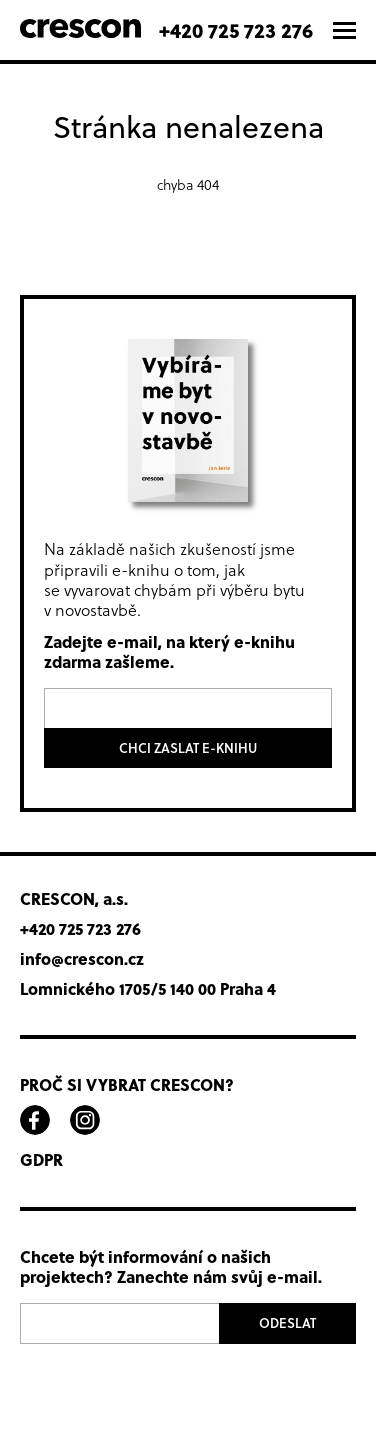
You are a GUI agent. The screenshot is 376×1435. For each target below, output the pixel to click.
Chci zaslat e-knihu (188, 748)
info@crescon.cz (82, 959)
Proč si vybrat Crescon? (127, 1085)
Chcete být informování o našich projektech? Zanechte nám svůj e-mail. (171, 1267)
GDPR (41, 1160)
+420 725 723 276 (236, 29)
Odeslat (287, 1323)
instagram (85, 1120)
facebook (35, 1120)
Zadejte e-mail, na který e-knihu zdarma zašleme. (169, 652)
